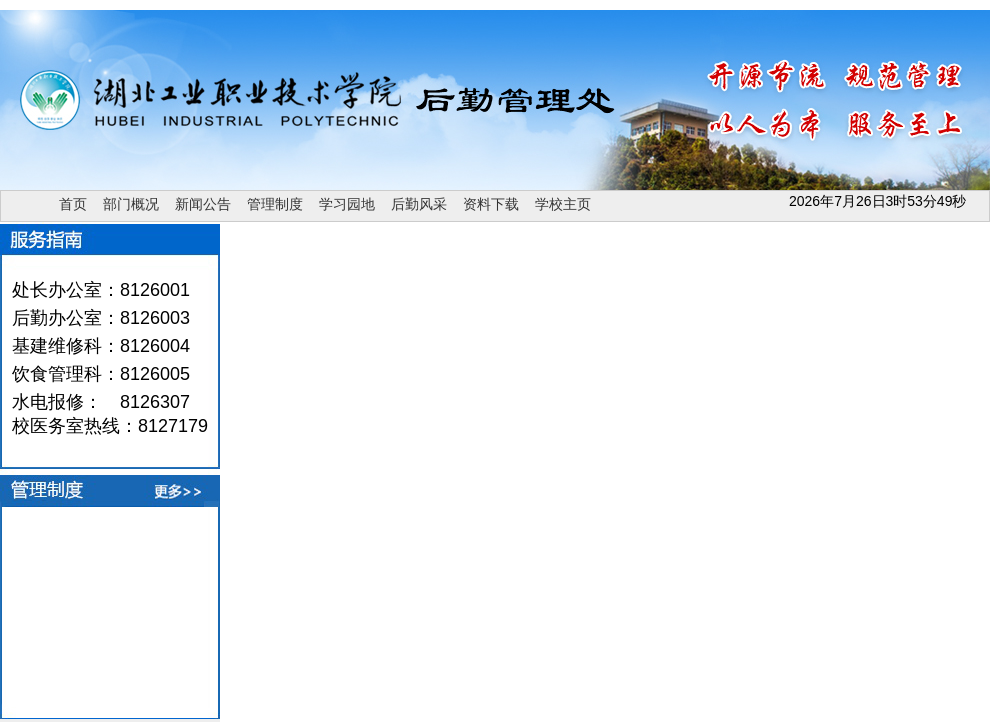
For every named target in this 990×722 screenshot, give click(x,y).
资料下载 (491, 204)
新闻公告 (203, 204)
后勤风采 (419, 204)
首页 (73, 204)
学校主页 (563, 204)
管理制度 (275, 204)
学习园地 (347, 204)
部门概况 (131, 204)
